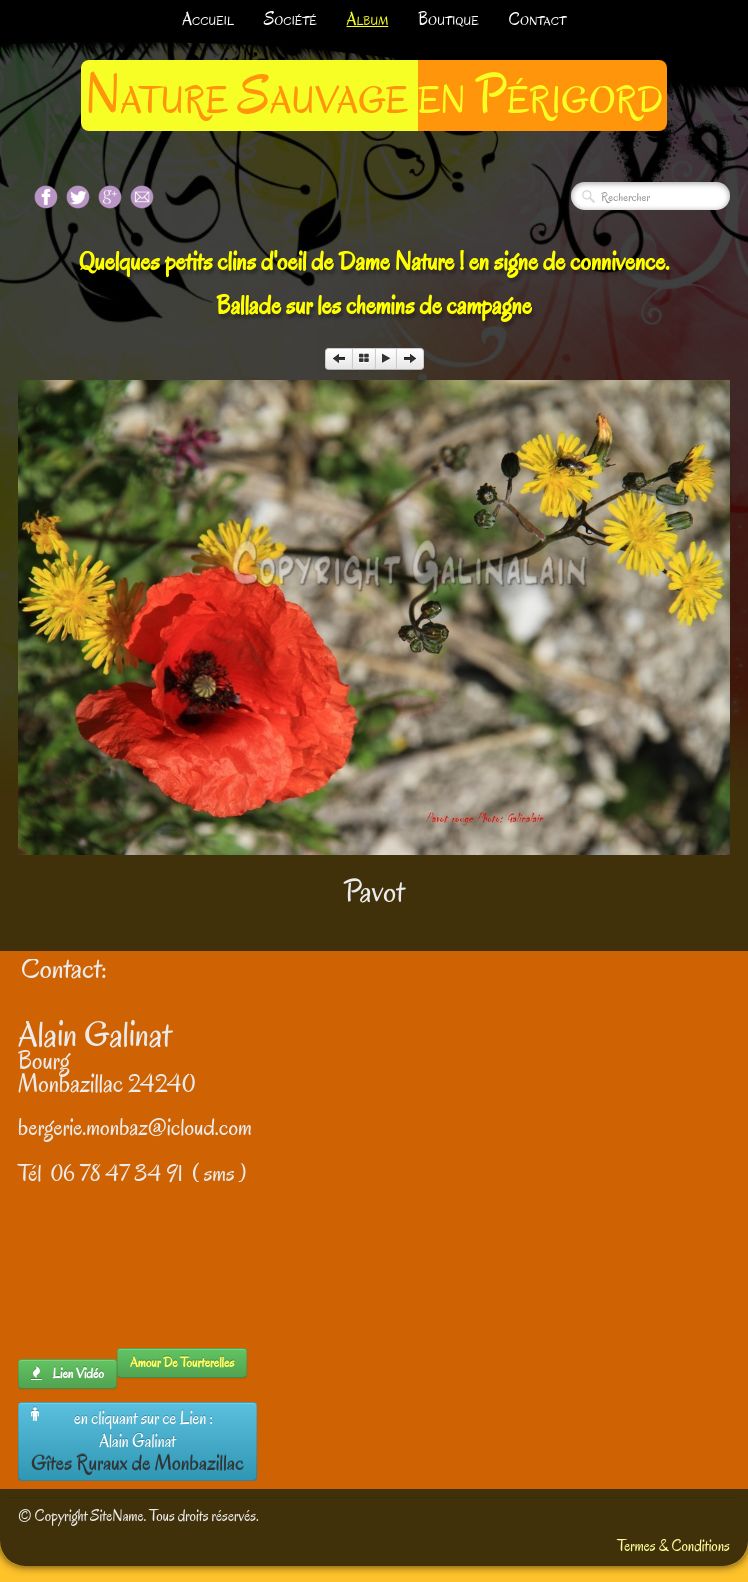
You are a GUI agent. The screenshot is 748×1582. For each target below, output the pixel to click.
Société (290, 19)
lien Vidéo (67, 1373)
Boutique (448, 19)
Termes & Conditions (673, 1546)
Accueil (208, 19)
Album (368, 19)
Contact (537, 19)
